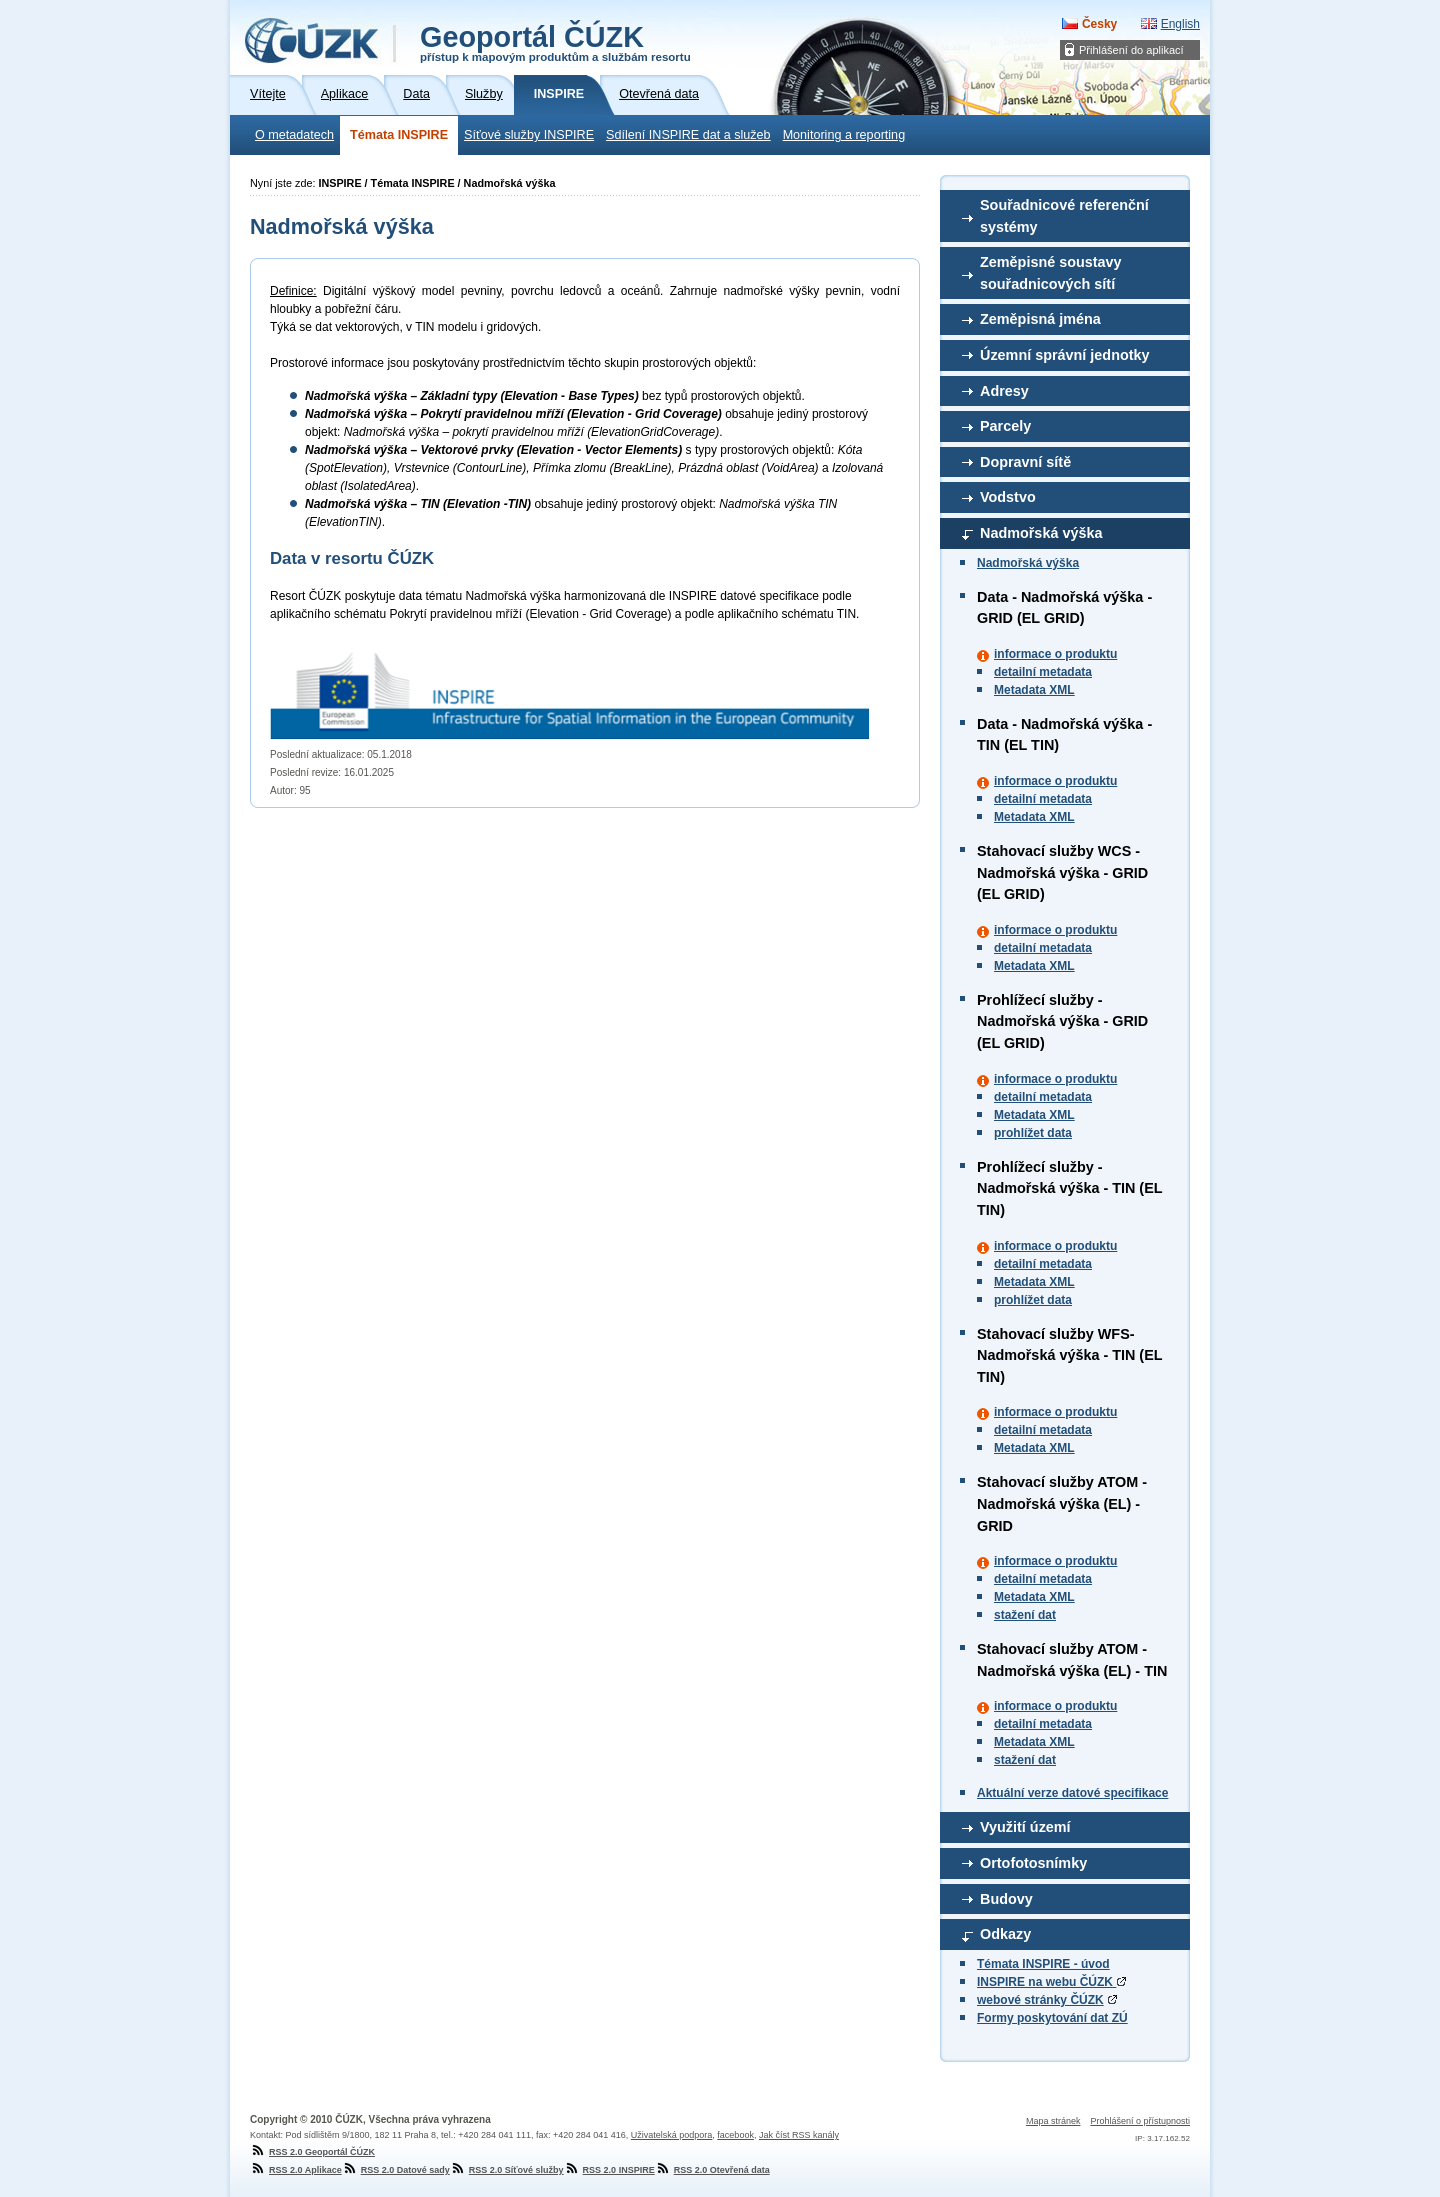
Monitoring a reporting (844, 135)
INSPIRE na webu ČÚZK (1051, 1982)
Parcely (1005, 426)
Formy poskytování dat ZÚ (1052, 2018)
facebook (735, 2135)
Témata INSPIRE (399, 135)
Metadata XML (1034, 690)
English (1180, 24)
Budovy (1006, 1899)
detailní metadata (1043, 672)
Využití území (1025, 1827)
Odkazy (1005, 1934)
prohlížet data (1033, 1133)
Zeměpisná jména (1040, 319)
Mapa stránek (1053, 2121)
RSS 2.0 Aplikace (296, 2170)
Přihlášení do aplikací (1131, 50)
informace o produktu (1055, 654)
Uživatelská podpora (672, 2135)
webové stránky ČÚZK (1040, 2000)
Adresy (1004, 391)
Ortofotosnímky (1033, 1863)
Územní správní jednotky (1065, 355)
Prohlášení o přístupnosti (1140, 2121)
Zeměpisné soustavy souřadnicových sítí (1051, 273)
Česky (1099, 24)
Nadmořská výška (1041, 533)
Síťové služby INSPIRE (529, 135)
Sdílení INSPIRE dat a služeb (688, 135)
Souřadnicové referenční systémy (1064, 216)
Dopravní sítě (1025, 462)
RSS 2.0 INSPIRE (609, 2170)
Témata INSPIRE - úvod (1043, 1964)
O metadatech (294, 135)
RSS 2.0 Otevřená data (712, 2170)
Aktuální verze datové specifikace (1072, 1793)
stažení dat (1025, 1615)
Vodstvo (1008, 497)
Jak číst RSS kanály (799, 2135)
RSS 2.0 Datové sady (396, 2170)
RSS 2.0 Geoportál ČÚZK (312, 2152)
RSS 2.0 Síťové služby (507, 2170)
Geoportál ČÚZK (555, 42)
